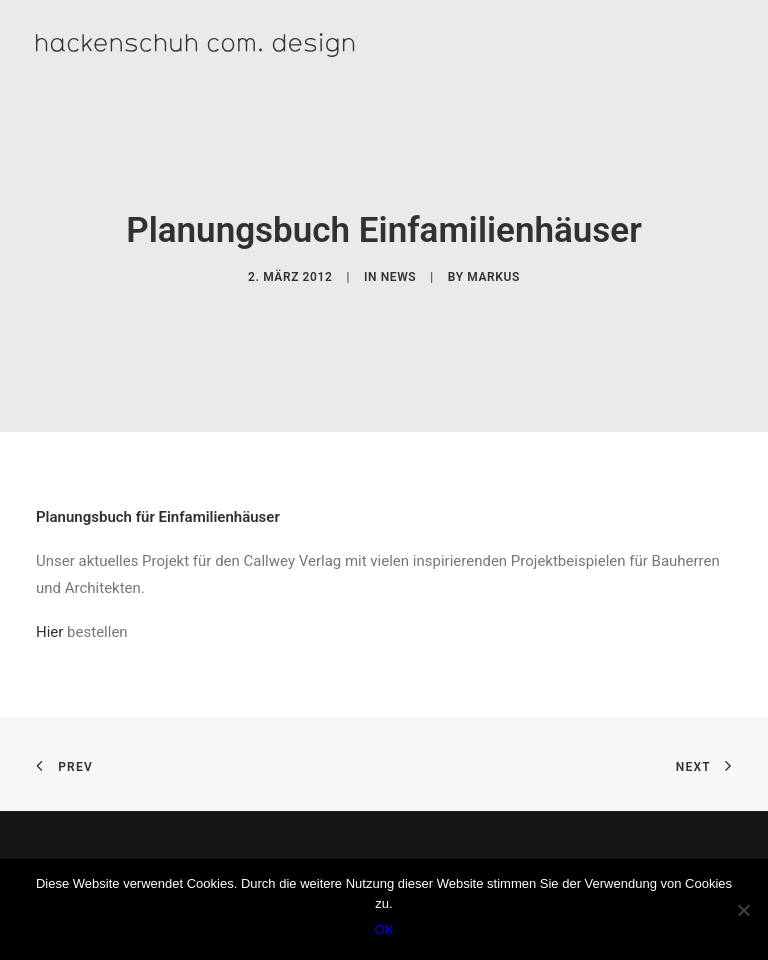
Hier (49, 632)
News (399, 277)
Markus (493, 277)
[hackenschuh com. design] (272, 44)
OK (384, 929)
